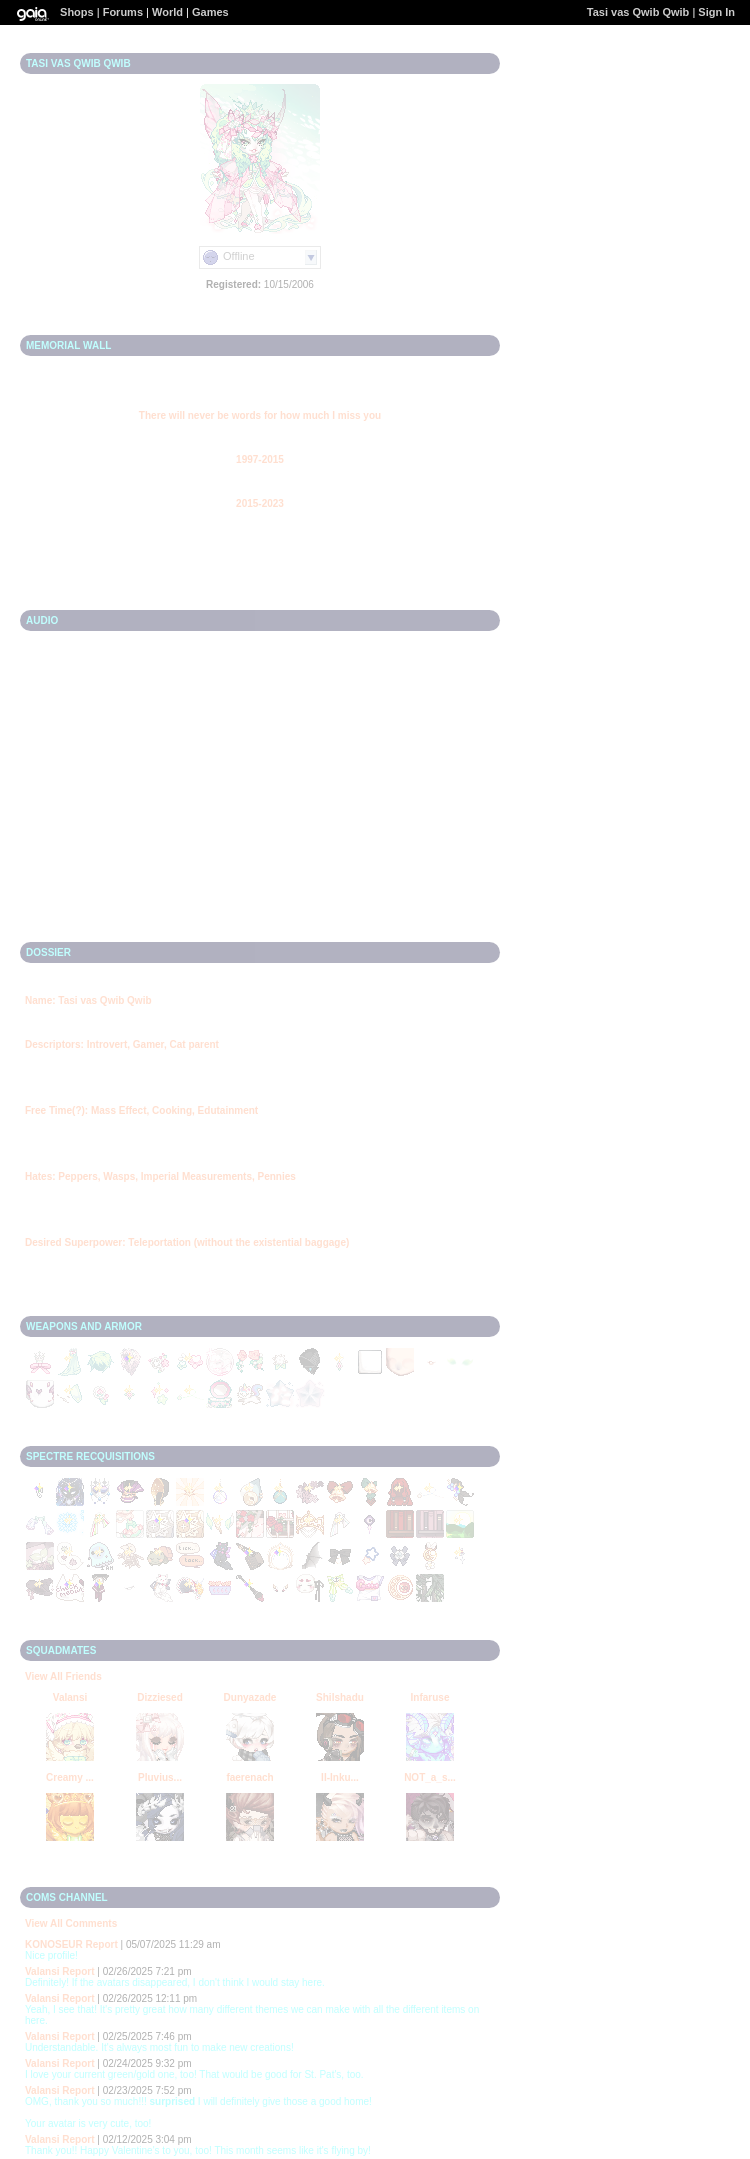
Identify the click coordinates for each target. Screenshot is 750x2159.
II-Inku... (340, 1777)
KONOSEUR (54, 1944)
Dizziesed (160, 1697)
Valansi (70, 1697)
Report (102, 1944)
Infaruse (430, 1697)
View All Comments (71, 1923)
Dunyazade (250, 1697)
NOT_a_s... (430, 1777)
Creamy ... (70, 1777)
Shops (77, 12)
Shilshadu (340, 1697)
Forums (123, 12)
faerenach (249, 1777)
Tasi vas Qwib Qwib (638, 12)
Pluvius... (160, 1777)
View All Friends (63, 1676)
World (167, 12)
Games (210, 12)
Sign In (716, 12)
